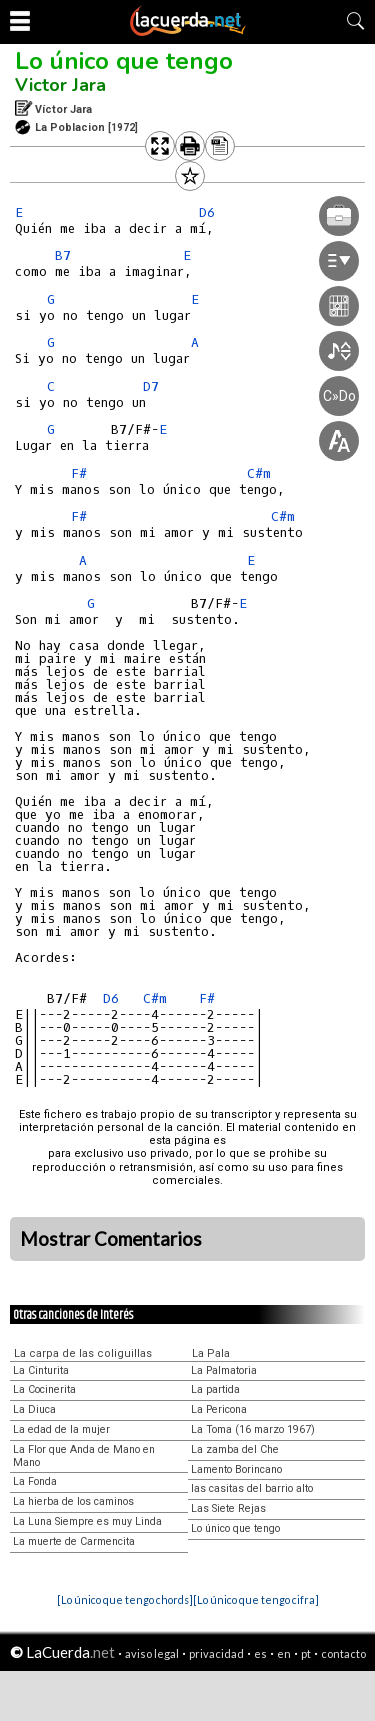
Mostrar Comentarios (111, 1239)
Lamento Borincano (236, 1469)
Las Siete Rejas (228, 1508)
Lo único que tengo (124, 61)
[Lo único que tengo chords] (125, 1599)
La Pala (211, 1353)
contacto (343, 1653)
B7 (63, 255)
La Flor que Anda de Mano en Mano (84, 1456)
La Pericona (219, 1409)
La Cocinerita (44, 1389)
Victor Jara (60, 85)
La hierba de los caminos (73, 1501)
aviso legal (152, 1653)
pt (306, 1653)
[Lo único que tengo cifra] (256, 1599)
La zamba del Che (235, 1449)
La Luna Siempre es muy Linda (87, 1521)
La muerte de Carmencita (74, 1541)
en (284, 1653)
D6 (111, 998)
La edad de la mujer (61, 1429)
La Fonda (35, 1481)
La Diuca (34, 1409)
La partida (215, 1389)
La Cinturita (41, 1370)
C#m (155, 998)
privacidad (216, 1653)
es (260, 1653)
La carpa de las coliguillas (83, 1353)
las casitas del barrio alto (252, 1488)
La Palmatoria (224, 1370)
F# (79, 473)
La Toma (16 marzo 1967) (253, 1429)
